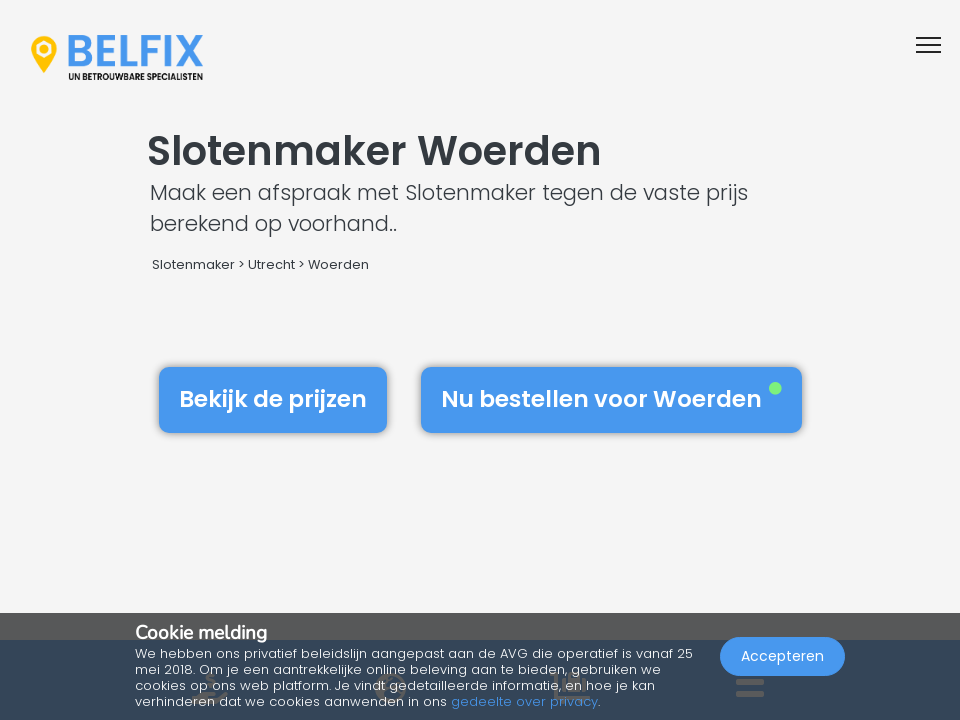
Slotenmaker (193, 264)
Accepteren (782, 656)
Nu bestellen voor (611, 399)
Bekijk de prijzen (273, 399)
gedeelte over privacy (524, 701)
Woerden (338, 264)
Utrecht (271, 264)
